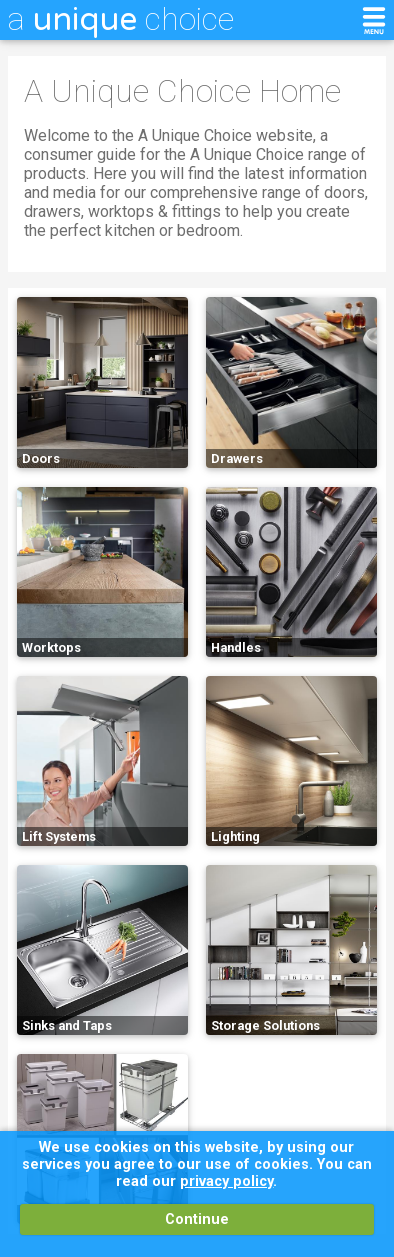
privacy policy (226, 1181)
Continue (197, 1219)
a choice (121, 19)
